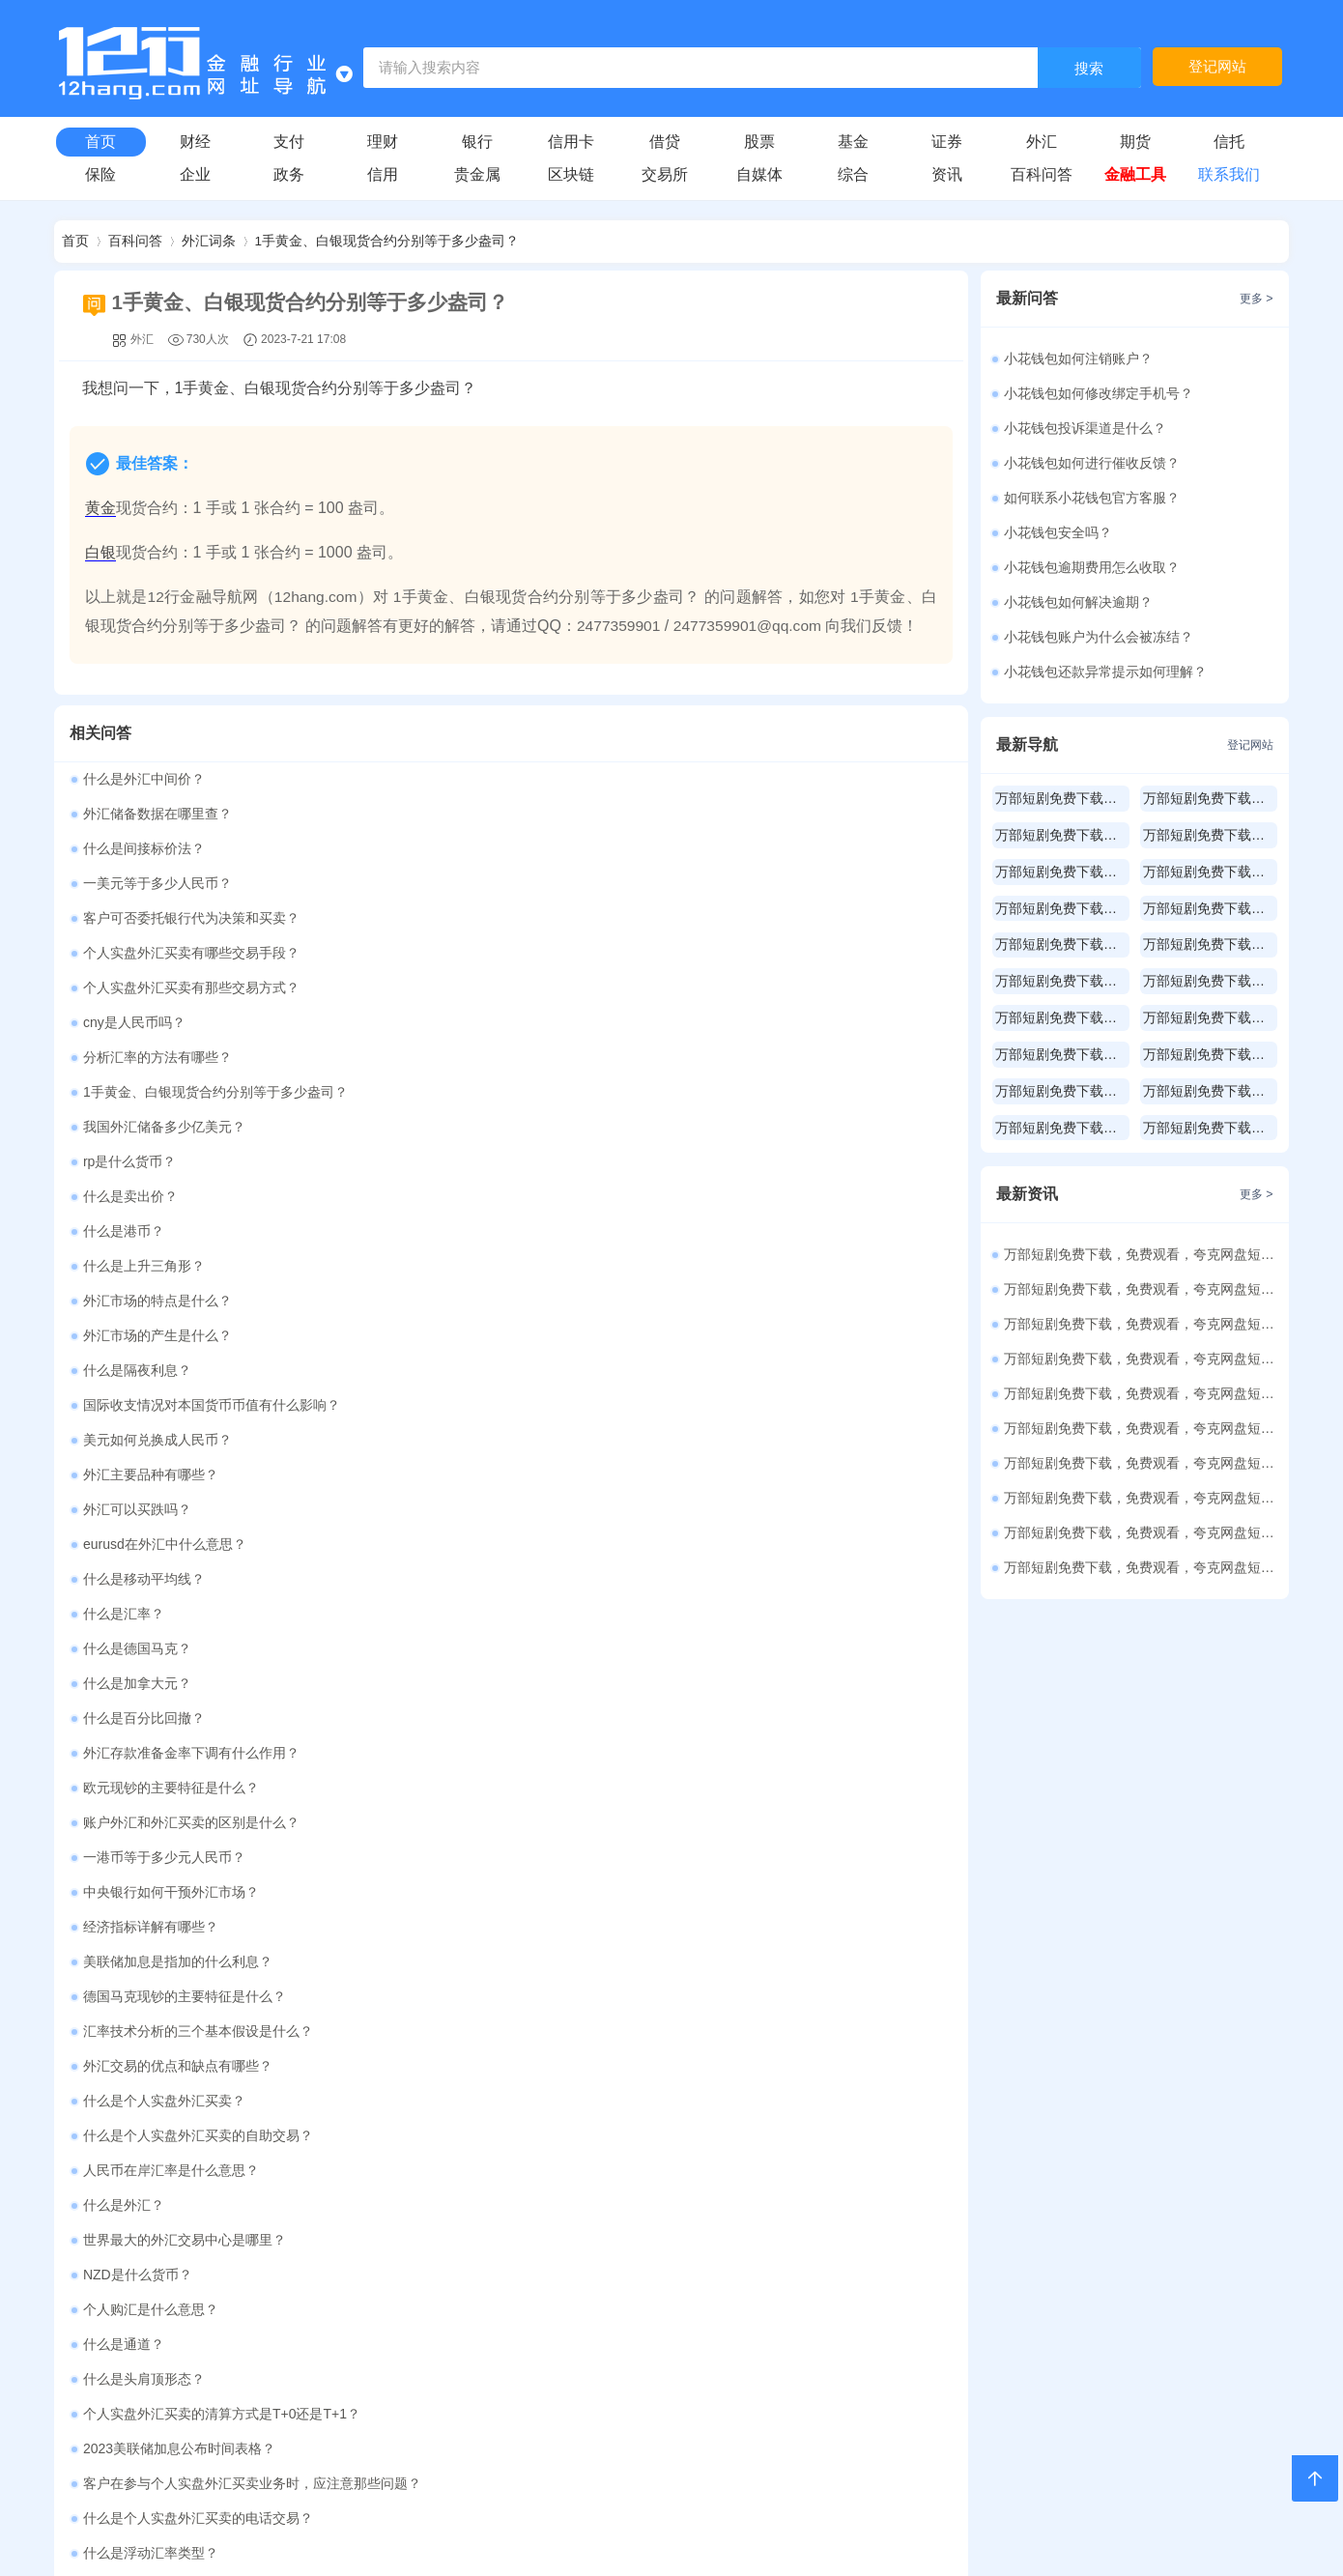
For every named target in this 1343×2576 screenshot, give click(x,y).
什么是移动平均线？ (594, 1163)
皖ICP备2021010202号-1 (790, 2540)
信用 (382, 174)
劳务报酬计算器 (398, 2142)
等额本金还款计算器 (398, 2001)
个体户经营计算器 (623, 2213)
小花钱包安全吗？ (1058, 532)
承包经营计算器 (848, 2213)
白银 (100, 554)
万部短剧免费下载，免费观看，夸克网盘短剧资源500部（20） (1142, 1463)
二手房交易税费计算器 (173, 2072)
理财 (382, 141)
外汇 (1041, 141)
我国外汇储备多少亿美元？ (164, 954)
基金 (853, 141)
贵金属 (477, 174)
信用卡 (571, 141)
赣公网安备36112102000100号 (592, 2540)
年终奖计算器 (173, 2142)
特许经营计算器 (398, 2284)
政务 (288, 174)
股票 (759, 141)
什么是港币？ (573, 989)
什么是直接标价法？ (144, 1685)
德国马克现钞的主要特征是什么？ (634, 1372)
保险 (100, 174)
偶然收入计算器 (848, 2142)
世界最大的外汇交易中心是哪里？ (184, 1511)
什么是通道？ (573, 1546)
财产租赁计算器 (173, 2213)
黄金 (100, 509)
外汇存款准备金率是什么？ (614, 1789)
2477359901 (620, 627)
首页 (100, 141)
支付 (288, 141)
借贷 (664, 141)
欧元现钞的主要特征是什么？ (621, 1267)
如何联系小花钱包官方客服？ (1092, 497)
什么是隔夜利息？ (587, 1059)
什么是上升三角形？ (144, 1024)
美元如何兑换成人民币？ (607, 1094)
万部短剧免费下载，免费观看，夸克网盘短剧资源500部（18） (1142, 1532)
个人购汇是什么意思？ (150, 1546)
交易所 (665, 174)
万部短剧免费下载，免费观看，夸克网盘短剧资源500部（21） (1142, 1428)
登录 (582, 2383)
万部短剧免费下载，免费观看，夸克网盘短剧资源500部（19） (1142, 1497)
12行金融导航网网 (561, 2510)
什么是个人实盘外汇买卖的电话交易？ (198, 1650)
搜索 (1088, 68)
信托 (1229, 141)
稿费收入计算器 (623, 2142)
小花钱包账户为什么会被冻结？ (1098, 636)
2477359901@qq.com (751, 627)
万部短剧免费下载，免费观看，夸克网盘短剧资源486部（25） (1142, 1289)
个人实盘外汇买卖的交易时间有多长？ (198, 1720)
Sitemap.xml (917, 2540)
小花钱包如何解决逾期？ (1078, 602)
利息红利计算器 (173, 2284)
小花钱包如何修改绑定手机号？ (1098, 393)
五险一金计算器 (848, 2072)
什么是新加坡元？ (137, 1754)
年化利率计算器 (398, 2072)
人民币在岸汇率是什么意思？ (171, 1476)
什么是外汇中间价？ (144, 780)
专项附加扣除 (848, 2284)
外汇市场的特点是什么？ (607, 1024)
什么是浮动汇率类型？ (601, 1650)
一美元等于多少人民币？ (607, 815)
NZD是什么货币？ (588, 1511)
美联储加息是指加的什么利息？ (177, 1372)
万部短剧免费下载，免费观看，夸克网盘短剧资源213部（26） (1142, 1254)
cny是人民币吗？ (584, 885)
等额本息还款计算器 (623, 2001)
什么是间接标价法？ (144, 815)
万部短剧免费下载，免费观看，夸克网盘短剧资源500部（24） (1142, 1323)
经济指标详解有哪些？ (601, 1337)
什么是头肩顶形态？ (144, 1581)
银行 (477, 141)
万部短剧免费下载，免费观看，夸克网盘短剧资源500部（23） (1142, 1358)
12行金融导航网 (202, 598)
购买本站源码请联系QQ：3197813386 (728, 2383)
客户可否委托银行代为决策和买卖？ (191, 850)
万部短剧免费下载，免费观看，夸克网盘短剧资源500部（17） (1142, 1567)
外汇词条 (209, 241)
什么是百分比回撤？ (594, 1233)
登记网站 (1217, 67)
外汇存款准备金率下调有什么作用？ (191, 1267)
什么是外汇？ (573, 1476)
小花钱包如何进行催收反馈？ (1092, 463)
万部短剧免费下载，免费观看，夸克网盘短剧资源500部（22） (1142, 1393)
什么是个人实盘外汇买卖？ (164, 1441)
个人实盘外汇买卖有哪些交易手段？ (641, 850)
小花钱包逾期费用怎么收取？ (1092, 567)
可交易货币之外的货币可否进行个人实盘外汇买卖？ (688, 1720)
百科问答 (1041, 174)
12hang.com (316, 598)
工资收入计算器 (623, 2072)
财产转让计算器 (398, 2213)
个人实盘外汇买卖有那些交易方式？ (191, 885)
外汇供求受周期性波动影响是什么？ (641, 1685)
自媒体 (759, 174)
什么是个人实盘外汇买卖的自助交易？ (648, 1441)
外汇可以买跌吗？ (587, 1128)
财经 (195, 141)
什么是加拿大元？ (137, 1233)
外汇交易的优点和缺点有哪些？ (628, 1407)
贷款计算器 (173, 1930)
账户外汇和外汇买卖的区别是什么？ (191, 1302)
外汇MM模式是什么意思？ (162, 1789)
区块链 (571, 174)
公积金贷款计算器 (623, 1930)
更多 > (935, 1861)
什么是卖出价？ (130, 989)
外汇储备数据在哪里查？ (607, 780)
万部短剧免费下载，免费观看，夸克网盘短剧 (1062, 798)
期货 (1135, 141)
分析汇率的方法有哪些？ (157, 920)
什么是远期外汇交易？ (601, 1754)
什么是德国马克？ (587, 1198)
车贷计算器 (848, 1930)
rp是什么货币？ (579, 954)
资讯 (946, 174)
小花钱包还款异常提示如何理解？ (1105, 671)
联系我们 (1229, 174)
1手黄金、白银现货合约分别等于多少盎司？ (387, 241)
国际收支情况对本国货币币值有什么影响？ (211, 1094)
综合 (853, 174)
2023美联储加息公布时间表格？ (179, 1615)
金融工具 (1135, 174)
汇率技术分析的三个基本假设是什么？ (198, 1407)
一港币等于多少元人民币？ (614, 1302)
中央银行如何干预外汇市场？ (171, 1337)
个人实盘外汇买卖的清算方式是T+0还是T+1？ (672, 1581)
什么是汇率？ (123, 1198)
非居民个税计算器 (623, 2284)
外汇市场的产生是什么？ (157, 1059)
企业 (195, 174)
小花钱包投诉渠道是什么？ (1085, 428)
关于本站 (527, 2383)
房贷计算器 (398, 1930)
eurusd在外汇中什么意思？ (164, 1163)
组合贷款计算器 (173, 2001)
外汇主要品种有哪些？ (150, 1128)
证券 (946, 141)
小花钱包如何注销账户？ (1078, 358)
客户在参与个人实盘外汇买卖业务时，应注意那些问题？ (702, 1615)
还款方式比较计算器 (848, 2001)
